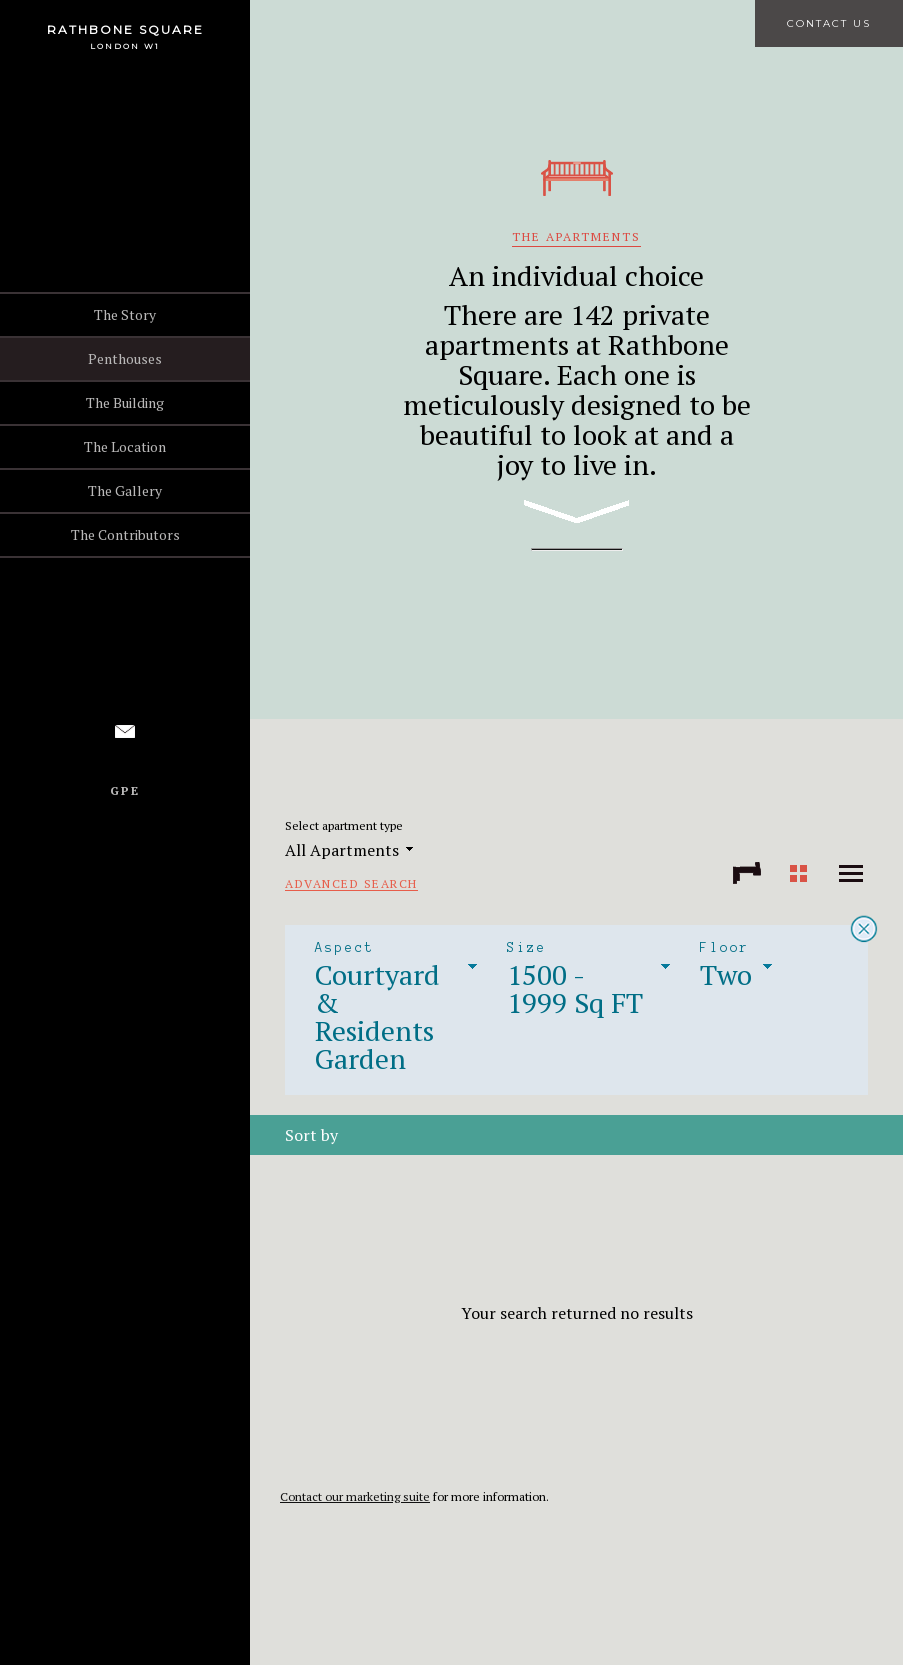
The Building (125, 402)
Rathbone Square (125, 29)
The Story (125, 314)
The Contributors (125, 534)
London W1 (125, 46)
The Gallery (125, 490)
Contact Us (829, 23)
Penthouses (125, 358)
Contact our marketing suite (355, 1496)
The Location (125, 446)
